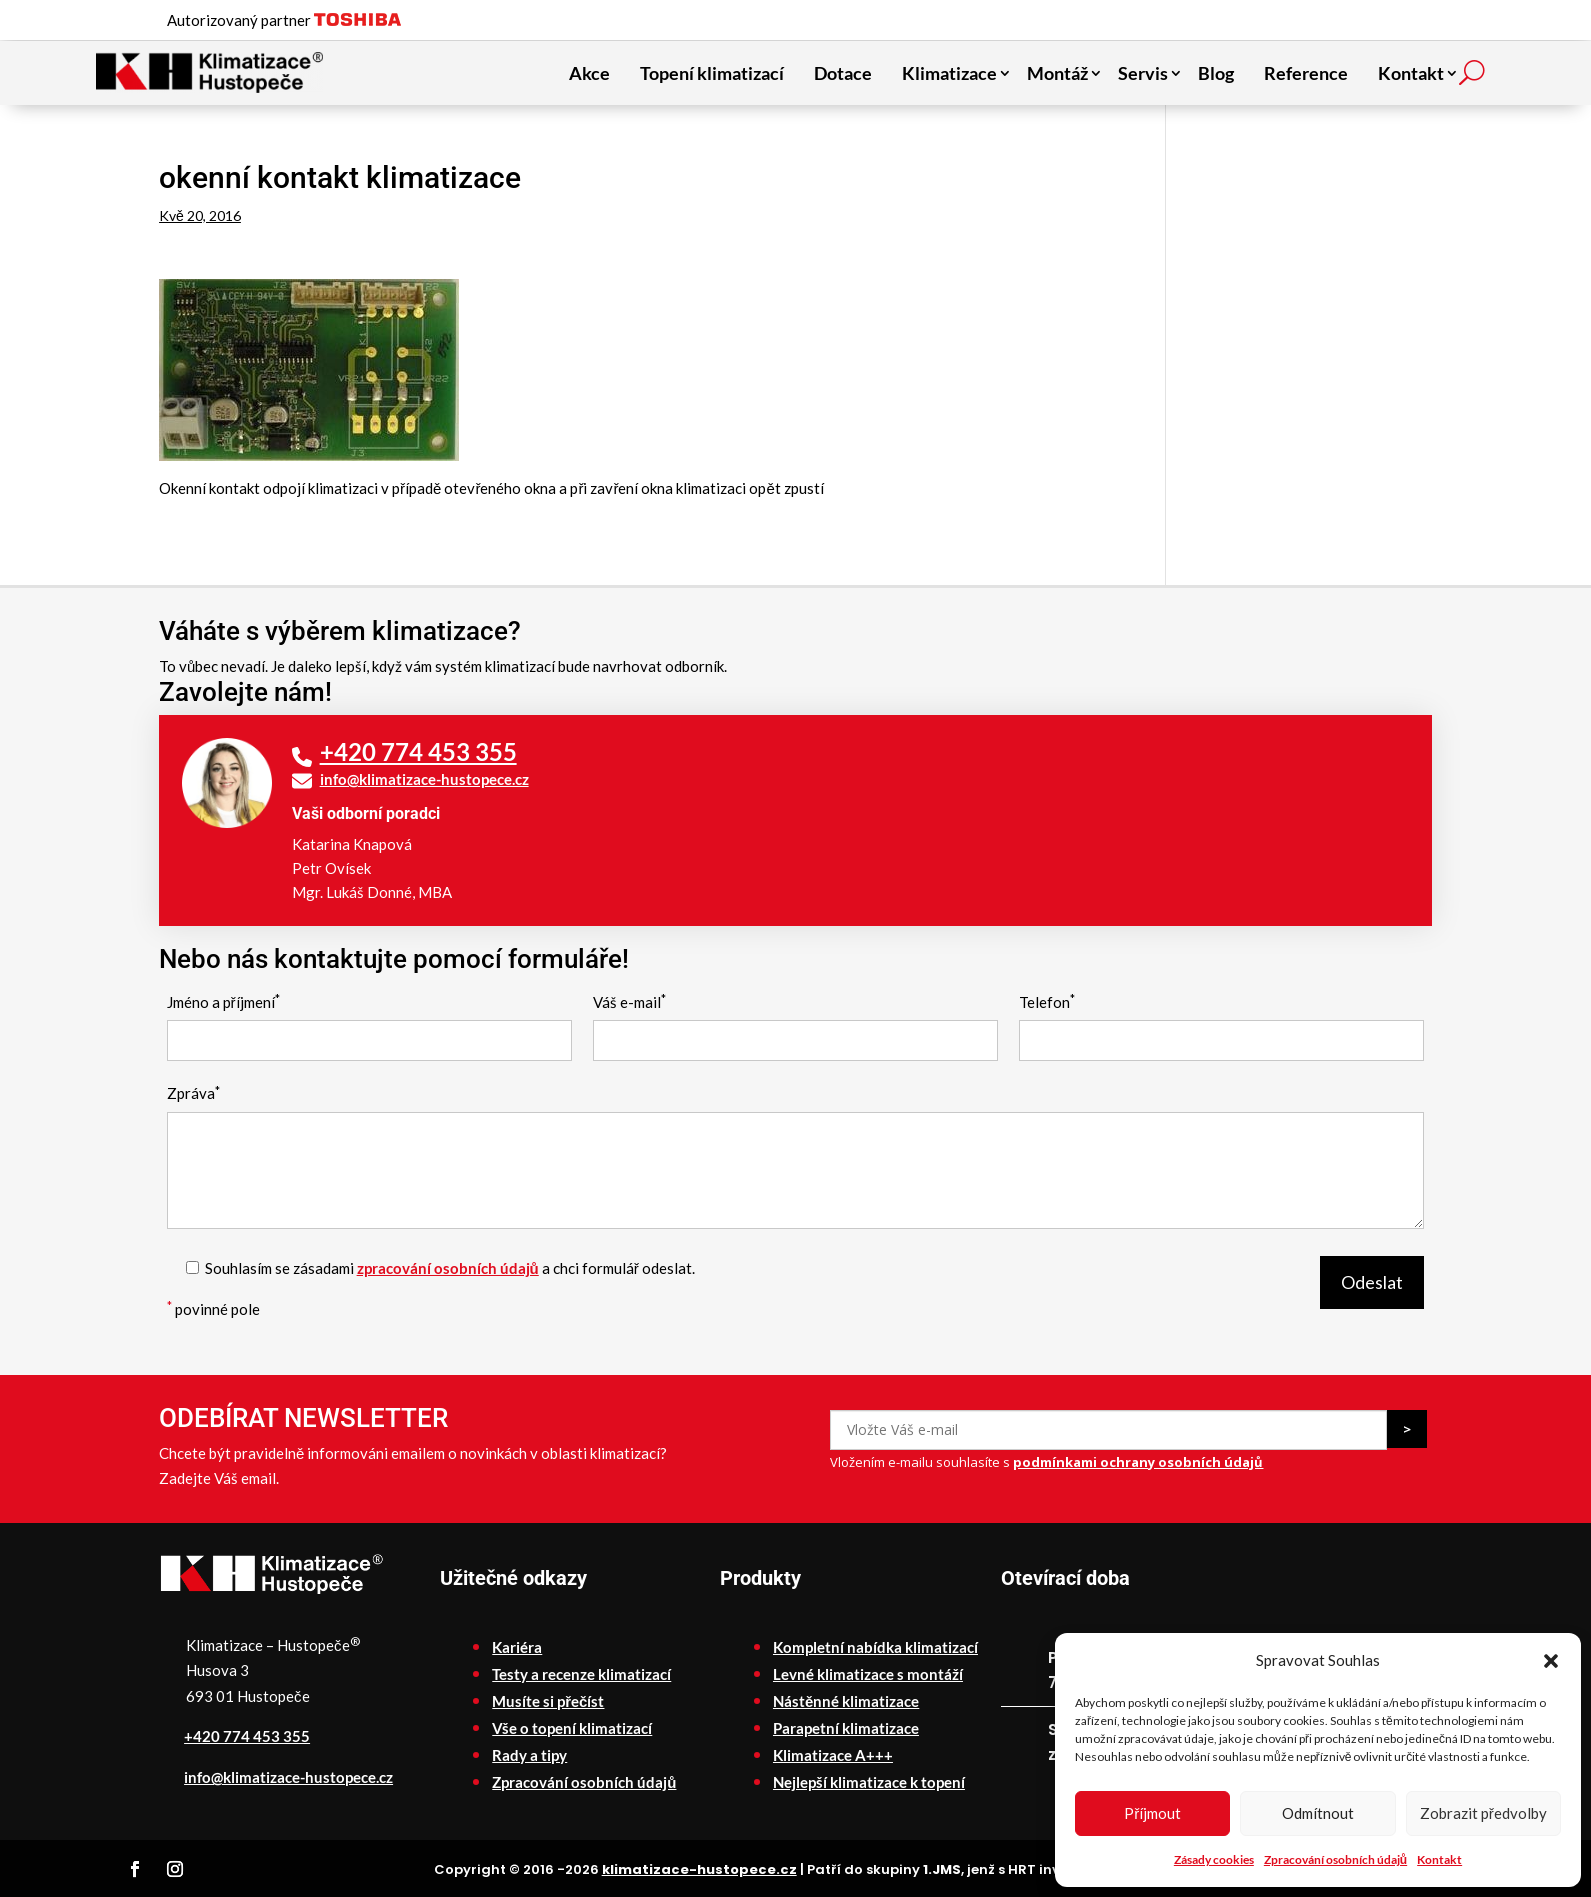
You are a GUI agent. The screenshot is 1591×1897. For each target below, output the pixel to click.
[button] (1551, 1661)
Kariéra (517, 1647)
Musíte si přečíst (548, 1701)
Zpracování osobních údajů (1335, 1859)
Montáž (1057, 73)
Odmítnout (1318, 1813)
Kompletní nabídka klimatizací (875, 1647)
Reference (1306, 73)
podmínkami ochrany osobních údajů (1138, 1462)
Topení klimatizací (712, 73)
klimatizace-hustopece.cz (699, 1869)
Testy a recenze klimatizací (581, 1674)
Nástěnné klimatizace (846, 1701)
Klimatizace (949, 73)
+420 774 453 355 (418, 751)
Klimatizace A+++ (833, 1755)
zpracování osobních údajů (448, 1268)
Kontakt (1439, 1859)
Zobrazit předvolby (1483, 1813)
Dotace (843, 73)
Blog (1216, 73)
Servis (1143, 73)
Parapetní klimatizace (846, 1728)
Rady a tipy (529, 1755)
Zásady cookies (1214, 1859)
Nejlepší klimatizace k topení (869, 1782)
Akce (589, 73)
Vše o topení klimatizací (572, 1728)
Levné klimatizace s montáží (868, 1674)
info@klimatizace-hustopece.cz (424, 779)
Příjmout (1152, 1813)
